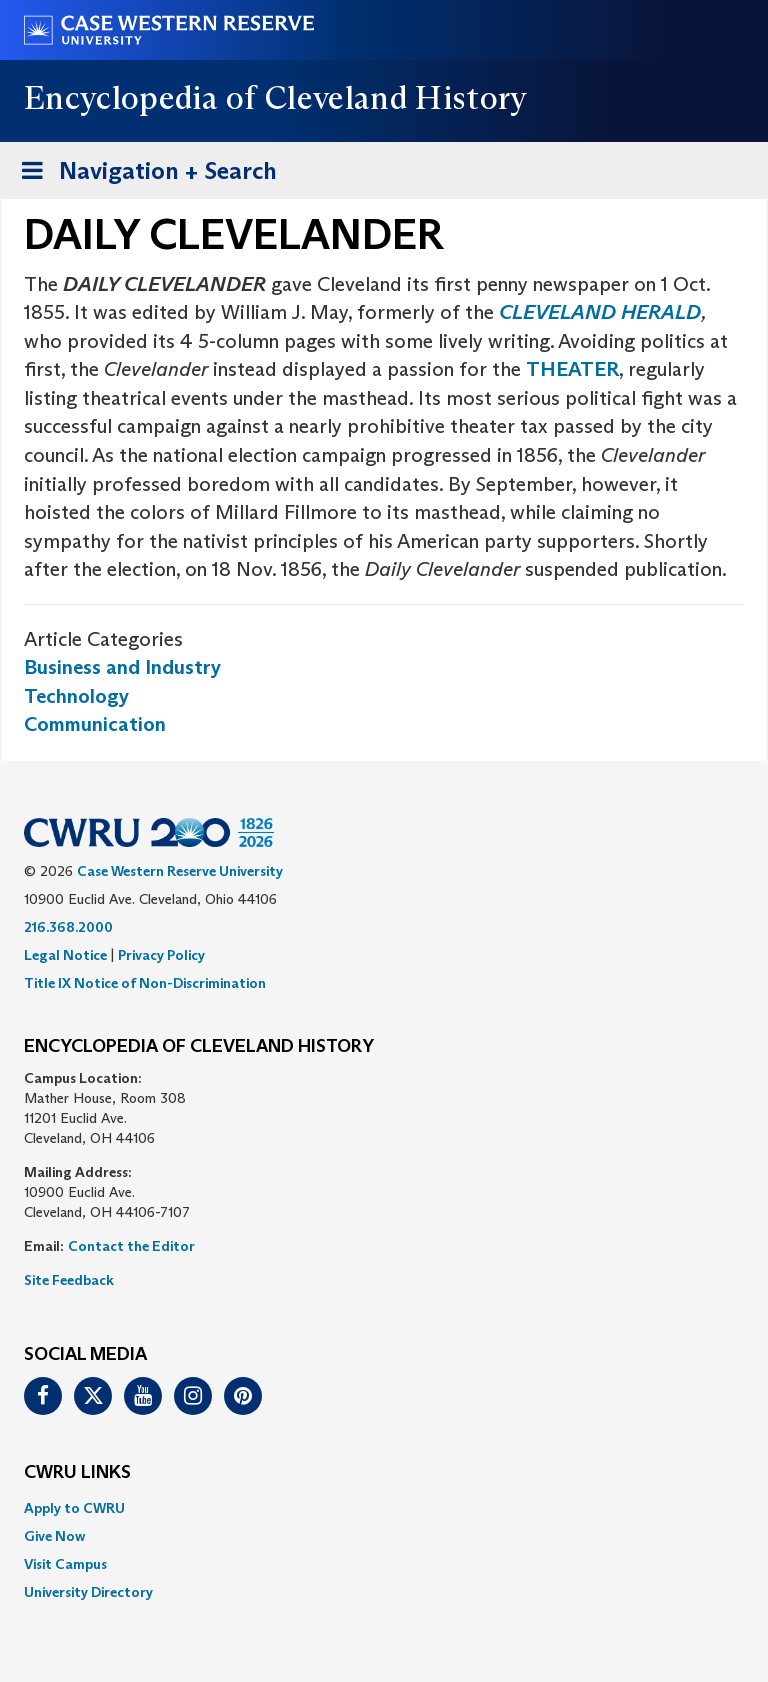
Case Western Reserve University (180, 871)
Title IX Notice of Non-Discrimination (145, 983)
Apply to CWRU (74, 1508)
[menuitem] (384, 1508)
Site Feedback (69, 1280)
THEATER (572, 369)
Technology (76, 696)
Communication (95, 724)
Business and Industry (122, 667)
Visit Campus (65, 1564)
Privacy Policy (161, 955)
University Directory (88, 1592)
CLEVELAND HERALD (600, 312)
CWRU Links (77, 1473)
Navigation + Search (143, 174)
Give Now (54, 1536)
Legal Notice (65, 955)
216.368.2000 (68, 927)
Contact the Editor (131, 1246)
